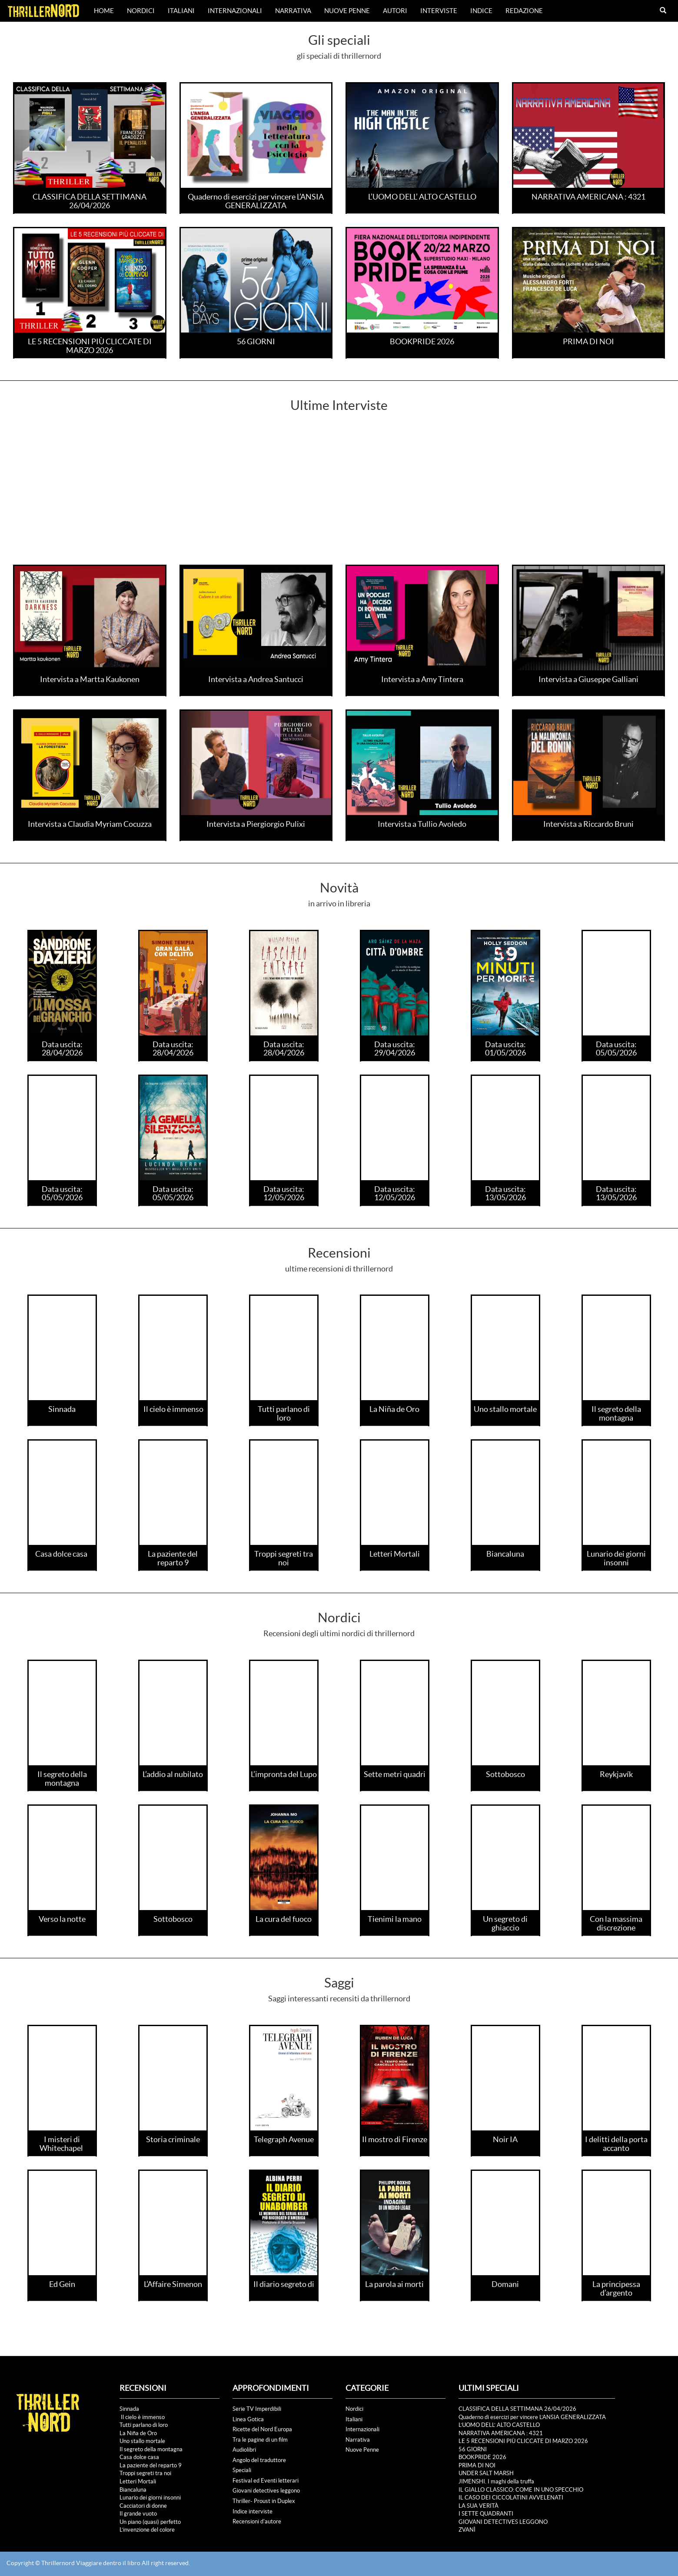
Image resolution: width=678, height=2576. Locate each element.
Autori (395, 10)
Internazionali (235, 10)
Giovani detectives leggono (266, 2490)
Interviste (438, 10)
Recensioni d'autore (257, 2521)
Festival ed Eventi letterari (266, 2480)
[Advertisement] (339, 499)
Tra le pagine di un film (260, 2439)
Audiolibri (244, 2449)
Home (104, 10)
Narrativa (293, 10)
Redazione (524, 10)
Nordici (141, 10)
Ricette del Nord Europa (262, 2429)
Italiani (181, 10)
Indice (481, 10)
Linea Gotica (248, 2419)
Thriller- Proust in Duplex (264, 2501)
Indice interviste (253, 2511)
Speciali (242, 2470)
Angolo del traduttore (259, 2460)
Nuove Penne (347, 10)
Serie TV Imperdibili (257, 2409)
